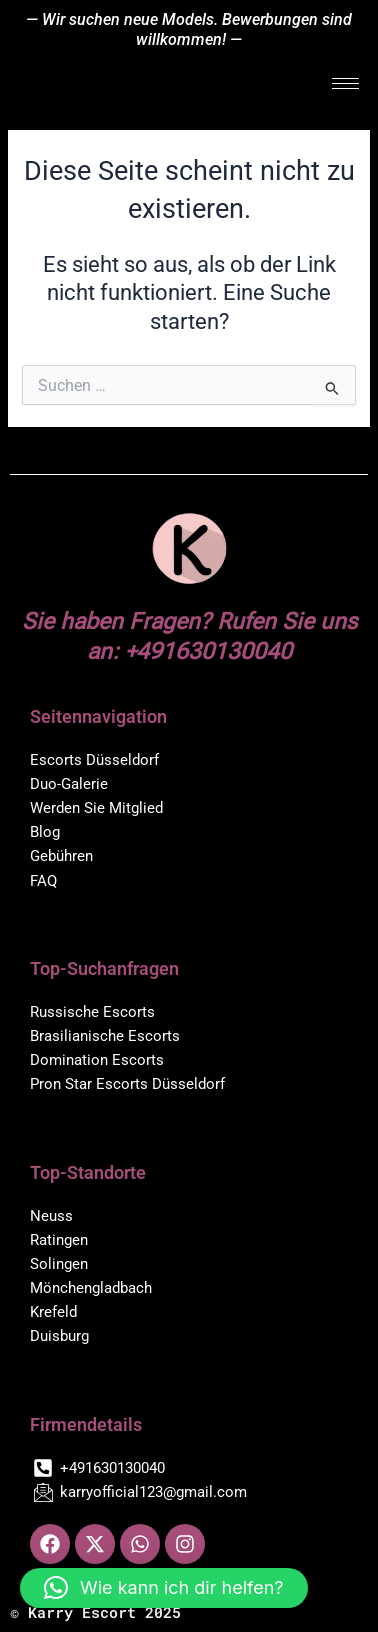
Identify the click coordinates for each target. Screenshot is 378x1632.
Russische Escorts (92, 1012)
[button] (164, 1588)
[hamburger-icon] (345, 83)
